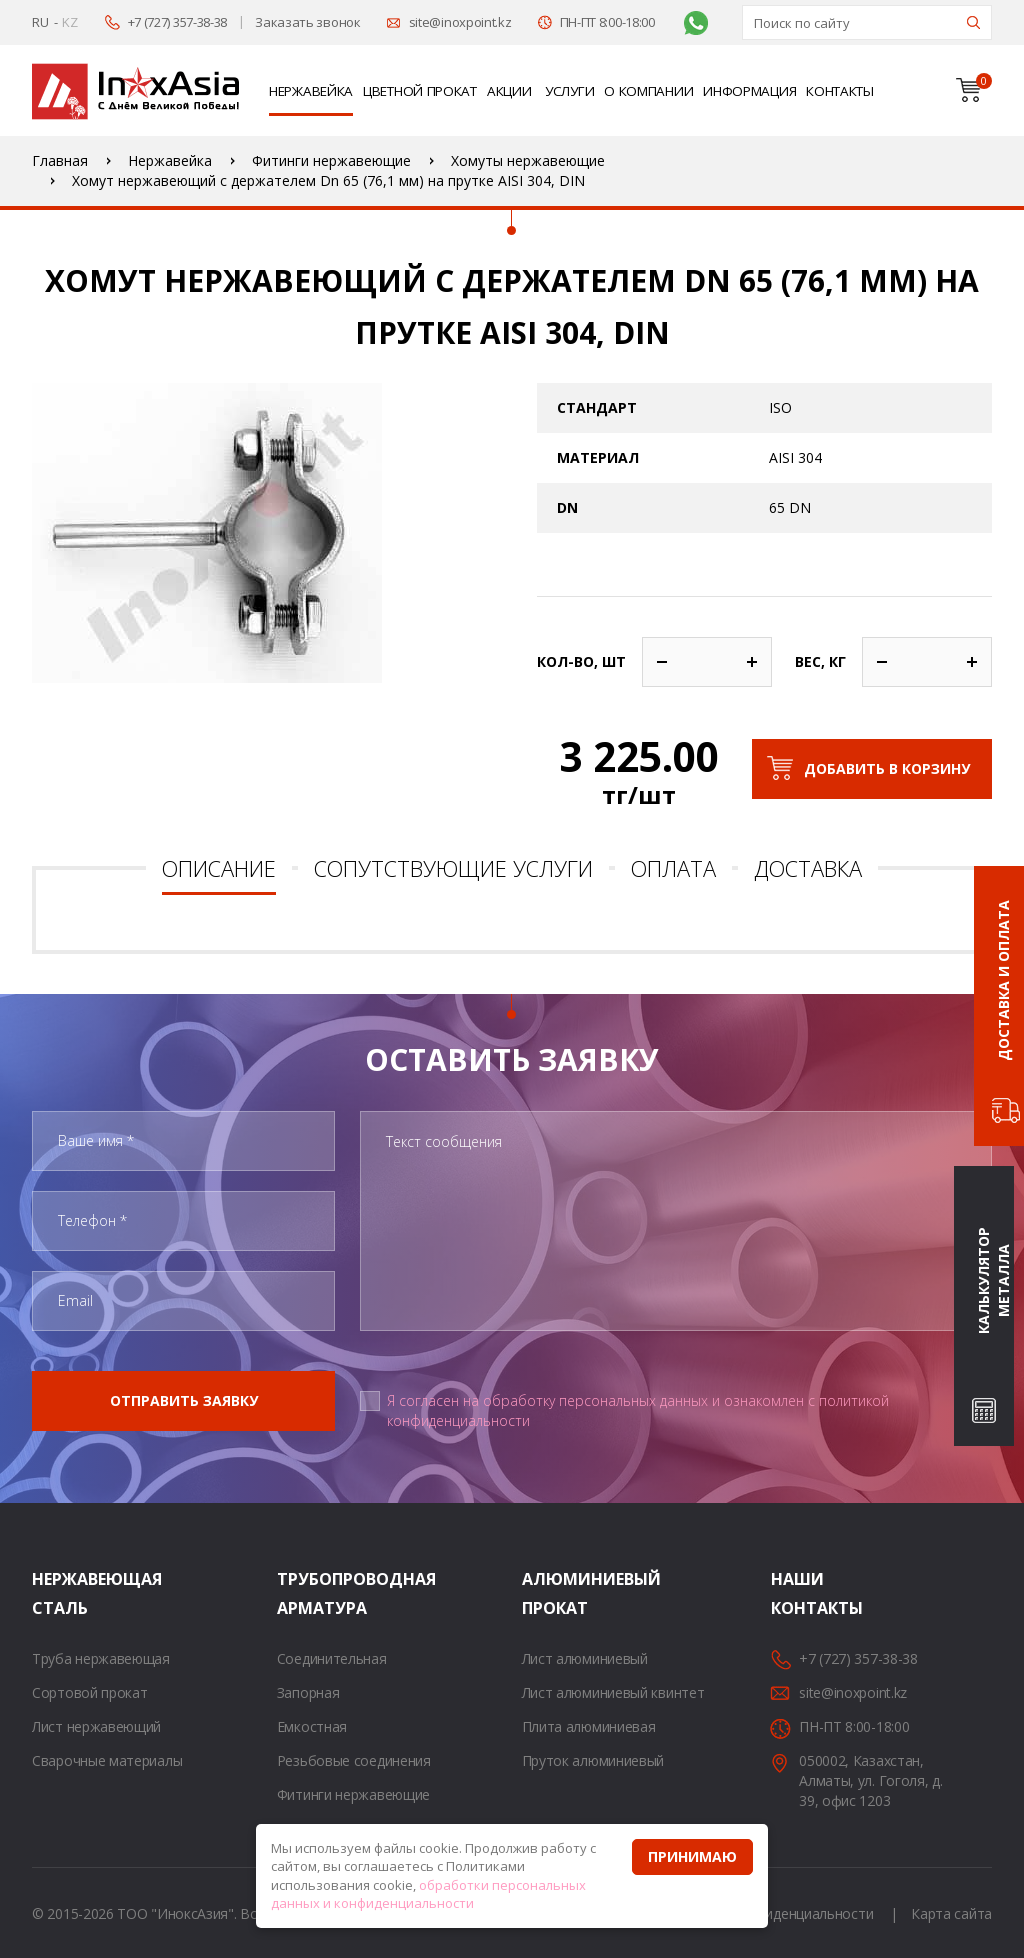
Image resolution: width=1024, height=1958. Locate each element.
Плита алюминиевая (589, 1726)
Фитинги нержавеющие (353, 1794)
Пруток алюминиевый (593, 1760)
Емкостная (312, 1726)
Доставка (808, 868)
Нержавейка (311, 91)
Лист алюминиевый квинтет (613, 1692)
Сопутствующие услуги (453, 868)
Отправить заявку (184, 1400)
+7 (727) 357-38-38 (178, 22)
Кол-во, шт (581, 661)
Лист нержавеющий (96, 1726)
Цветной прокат (420, 91)
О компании (648, 91)
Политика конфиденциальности (768, 1913)
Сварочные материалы (107, 1760)
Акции (509, 91)
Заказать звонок (308, 22)
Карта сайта (951, 1913)
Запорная (308, 1692)
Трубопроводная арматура (302, 1593)
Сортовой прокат (90, 1692)
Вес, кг (820, 661)
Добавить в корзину (887, 768)
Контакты (840, 91)
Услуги (569, 91)
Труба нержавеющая (101, 1658)
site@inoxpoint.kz (460, 22)
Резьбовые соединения (354, 1760)
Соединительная (332, 1658)
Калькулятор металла (993, 1281)
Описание (219, 868)
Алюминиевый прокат (547, 1593)
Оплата (673, 868)
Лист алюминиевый (585, 1658)
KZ (69, 22)
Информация (749, 91)
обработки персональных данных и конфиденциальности (428, 1894)
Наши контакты (796, 1593)
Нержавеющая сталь (57, 1593)
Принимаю (692, 1856)
